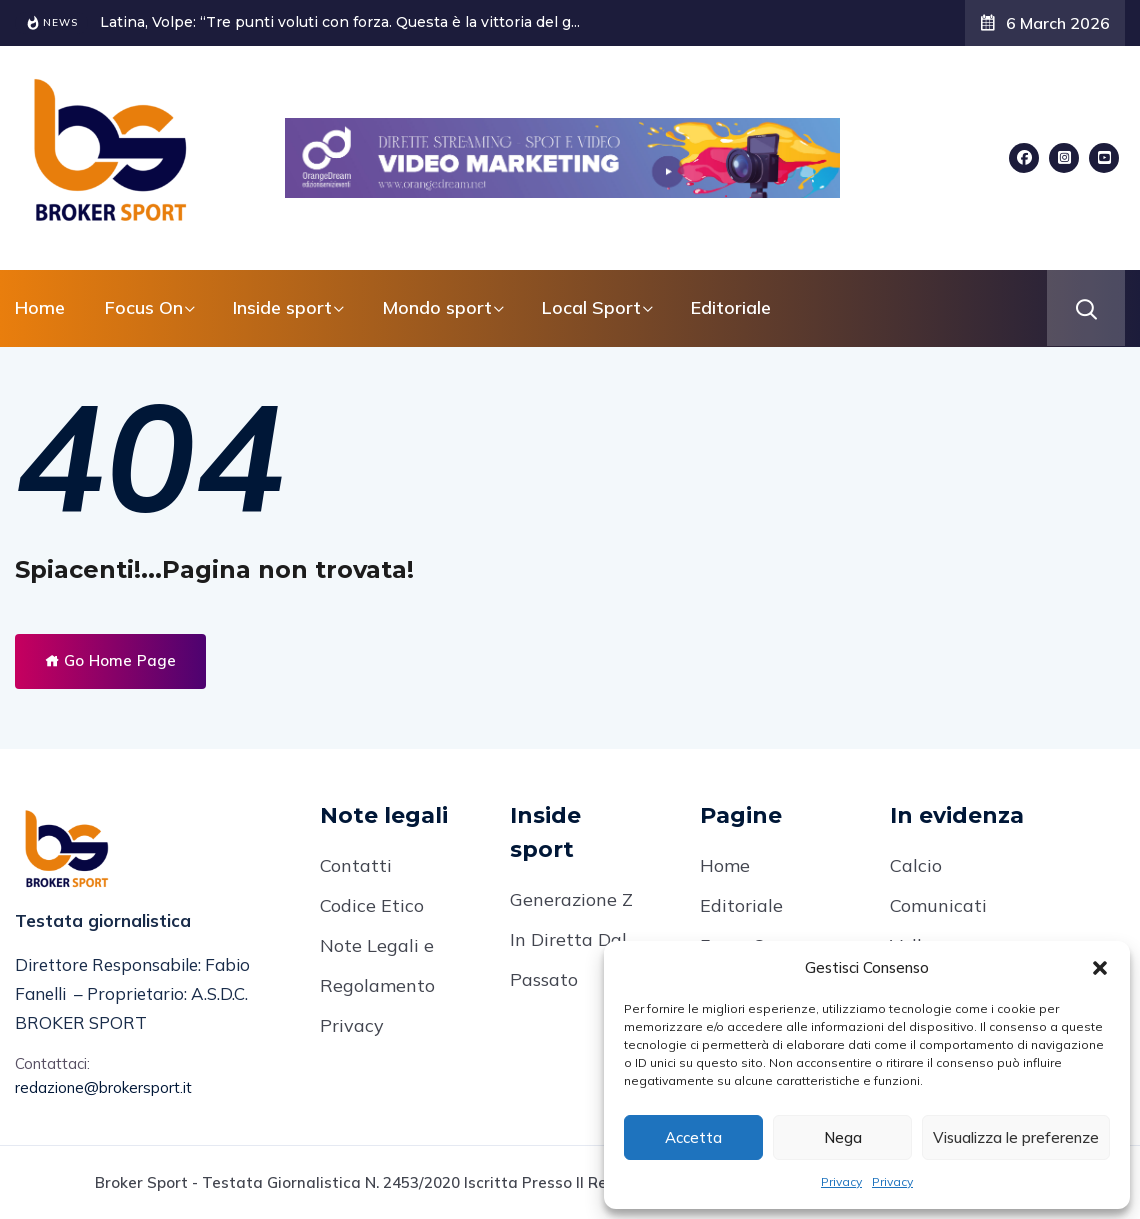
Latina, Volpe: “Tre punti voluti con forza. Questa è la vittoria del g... (340, 22)
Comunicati (938, 905)
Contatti (356, 865)
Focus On (144, 307)
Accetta (693, 1137)
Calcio (916, 865)
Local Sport (591, 307)
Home (40, 307)
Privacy (841, 1181)
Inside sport (282, 307)
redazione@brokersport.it (103, 1087)
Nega (843, 1137)
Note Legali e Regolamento (377, 965)
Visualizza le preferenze (1016, 1137)
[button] (1100, 968)
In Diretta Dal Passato (568, 959)
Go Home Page (110, 660)
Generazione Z (571, 899)
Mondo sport (437, 307)
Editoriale (731, 307)
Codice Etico (372, 905)
